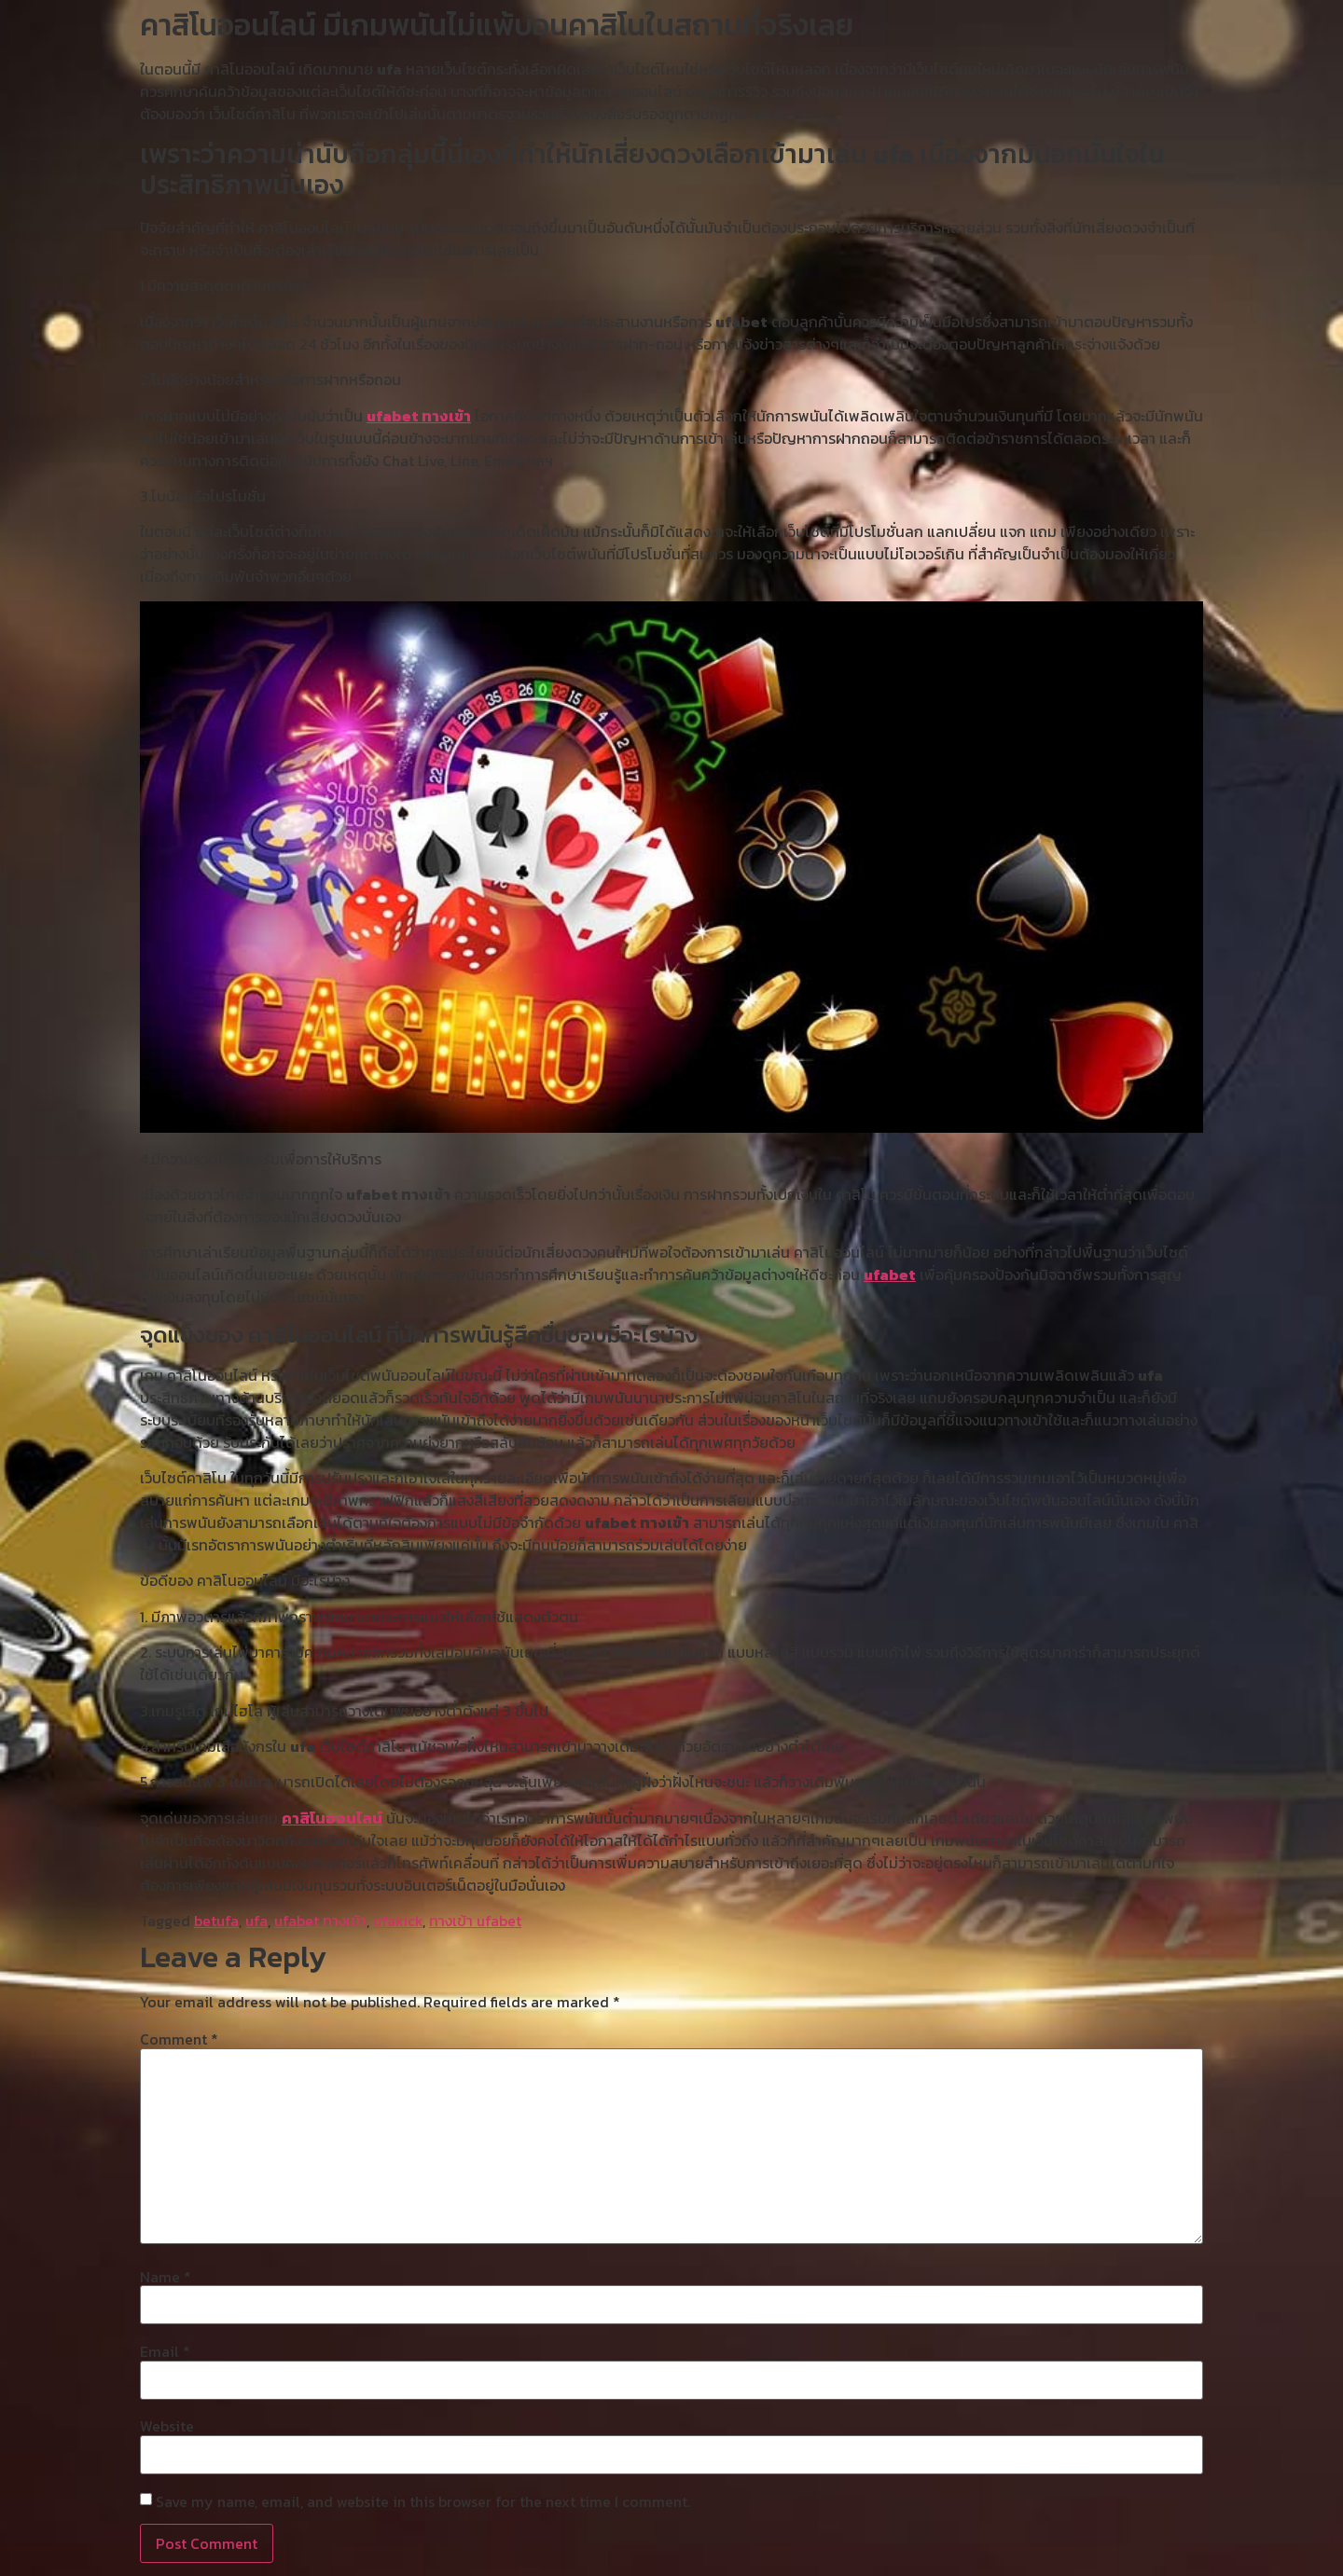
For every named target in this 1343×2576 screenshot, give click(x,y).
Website (167, 2425)
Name (165, 2276)
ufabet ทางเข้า (419, 416)
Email (165, 2351)
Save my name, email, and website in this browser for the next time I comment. (423, 2501)
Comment (179, 2039)
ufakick (397, 1920)
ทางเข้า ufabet (475, 1920)
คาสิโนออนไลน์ (332, 1818)
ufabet (890, 1274)
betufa (216, 1920)
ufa (256, 1920)
